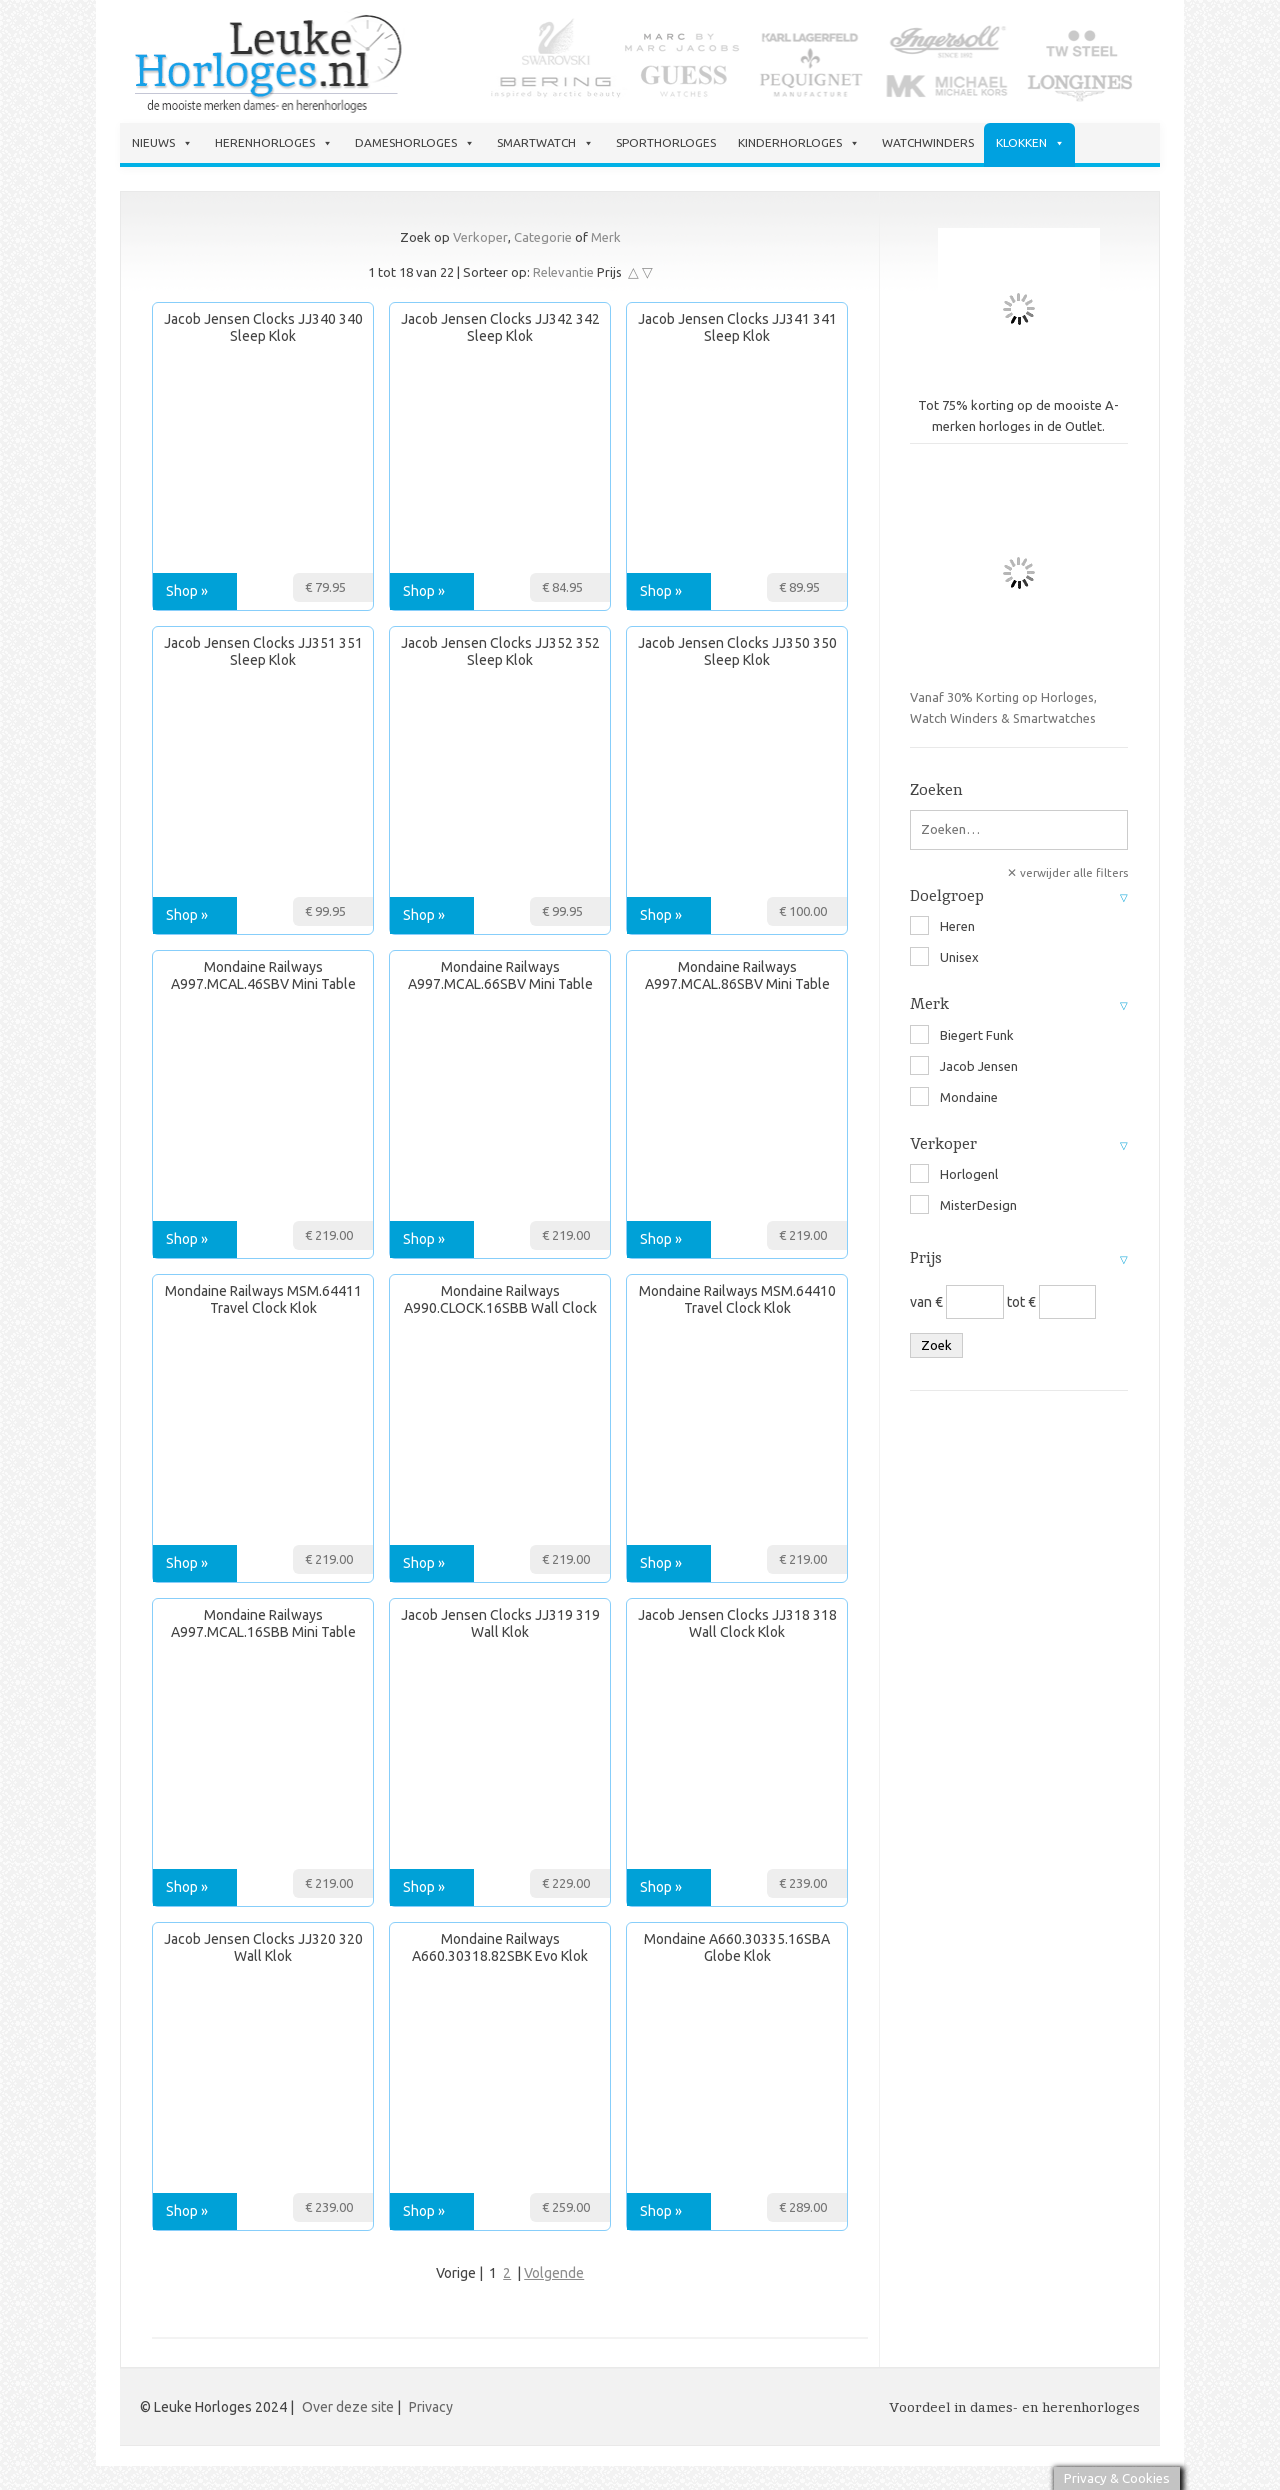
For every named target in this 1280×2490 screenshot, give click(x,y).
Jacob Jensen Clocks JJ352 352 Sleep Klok (500, 651)
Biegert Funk (962, 1035)
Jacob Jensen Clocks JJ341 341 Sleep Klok (737, 327)
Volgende (554, 2273)
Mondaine (954, 1097)
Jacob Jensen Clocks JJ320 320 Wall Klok (263, 1947)
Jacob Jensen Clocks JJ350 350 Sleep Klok (737, 651)
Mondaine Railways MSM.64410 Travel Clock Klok (737, 1299)
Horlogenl (954, 1174)
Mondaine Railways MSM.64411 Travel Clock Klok (263, 1299)
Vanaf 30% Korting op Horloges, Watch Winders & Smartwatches (1019, 594)
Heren (942, 926)
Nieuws (162, 143)
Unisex (944, 957)
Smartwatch (545, 143)
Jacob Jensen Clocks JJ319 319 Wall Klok (500, 1623)
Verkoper (480, 237)
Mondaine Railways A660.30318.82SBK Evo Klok (500, 1947)
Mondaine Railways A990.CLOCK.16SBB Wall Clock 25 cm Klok (500, 1300)
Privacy (431, 2407)
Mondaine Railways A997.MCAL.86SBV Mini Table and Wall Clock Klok (737, 976)
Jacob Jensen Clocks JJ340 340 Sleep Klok (263, 327)
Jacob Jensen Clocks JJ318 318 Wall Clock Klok (737, 1623)
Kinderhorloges (799, 143)
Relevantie (563, 272)
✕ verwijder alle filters (1067, 872)
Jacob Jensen (964, 1066)
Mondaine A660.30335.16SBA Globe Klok (737, 1947)
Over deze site (348, 2407)
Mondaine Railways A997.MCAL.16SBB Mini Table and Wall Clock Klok (263, 1624)
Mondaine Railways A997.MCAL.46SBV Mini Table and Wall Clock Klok (263, 976)
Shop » (187, 591)
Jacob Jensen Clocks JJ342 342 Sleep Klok (500, 327)
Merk (606, 237)
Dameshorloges (415, 143)
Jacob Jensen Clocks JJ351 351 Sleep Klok (263, 651)
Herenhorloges (274, 143)
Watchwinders (928, 142)
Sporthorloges (666, 142)
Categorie (543, 237)
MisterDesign (963, 1205)
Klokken (1030, 143)
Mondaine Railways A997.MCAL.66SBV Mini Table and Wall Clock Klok (500, 976)
